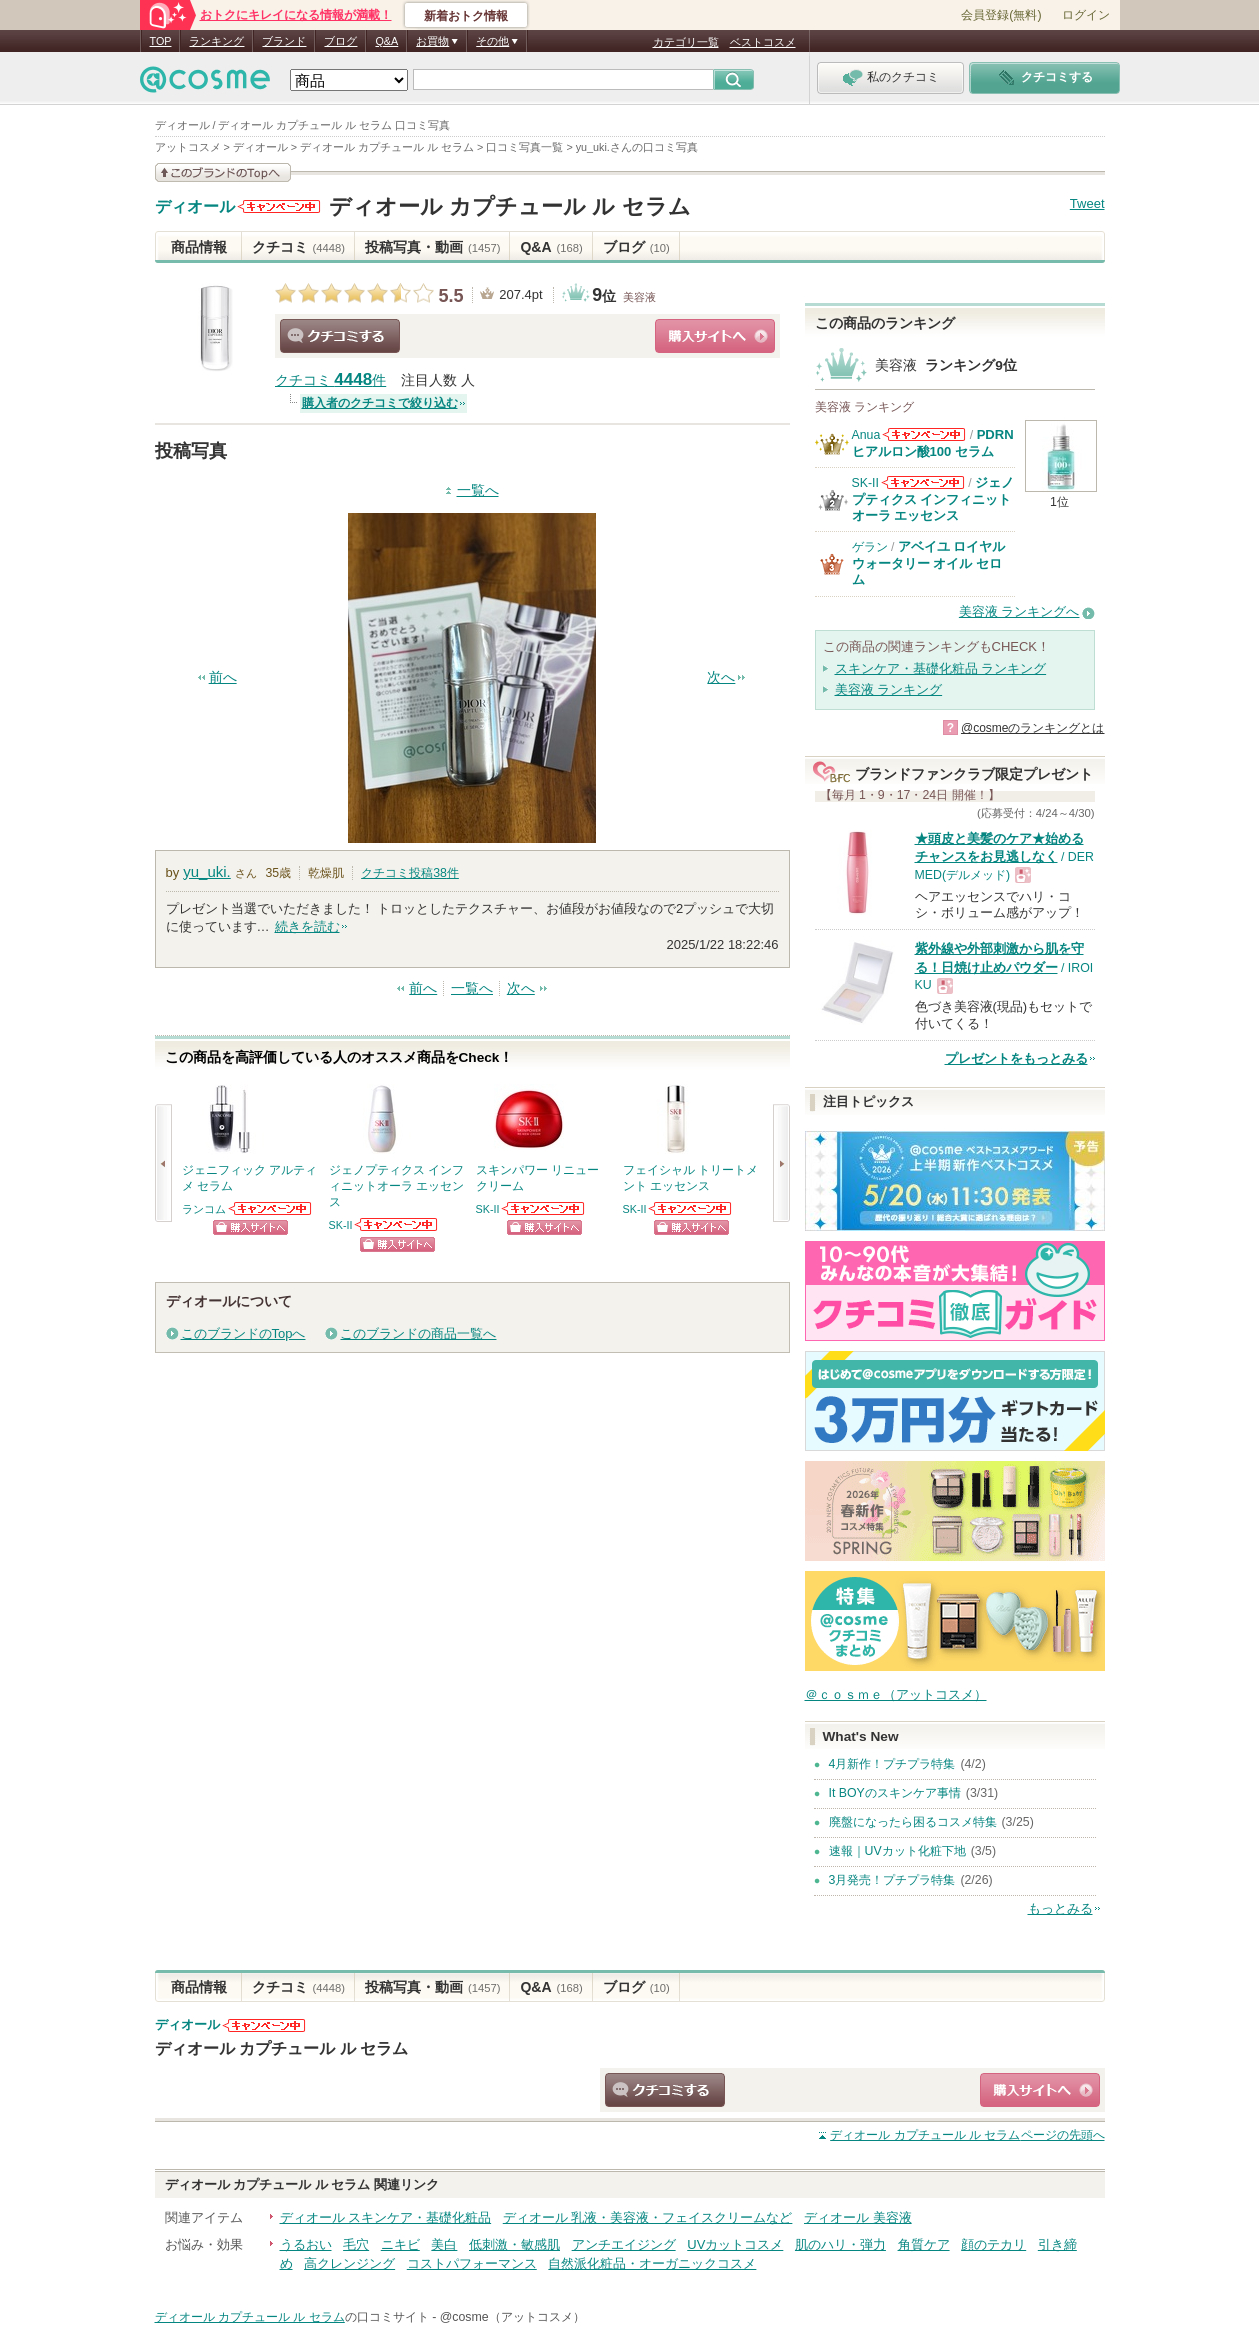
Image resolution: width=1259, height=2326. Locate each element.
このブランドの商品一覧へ (418, 1333)
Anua (866, 435)
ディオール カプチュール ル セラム (509, 206)
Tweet (1087, 203)
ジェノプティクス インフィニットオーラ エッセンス (933, 499)
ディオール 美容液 (858, 2217)
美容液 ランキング (889, 689)
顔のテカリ (993, 2244)
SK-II (341, 1225)
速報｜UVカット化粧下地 (897, 1851)
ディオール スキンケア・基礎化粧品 (386, 2217)
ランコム (204, 1209)
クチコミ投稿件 (410, 873)
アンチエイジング (624, 2244)
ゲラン (870, 547)
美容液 (639, 297)
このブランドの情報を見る (223, 172)
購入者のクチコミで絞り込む (380, 403)
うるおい (306, 2244)
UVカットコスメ (735, 2244)
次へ (721, 677)
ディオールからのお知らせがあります (279, 206)
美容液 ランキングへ (1019, 611)
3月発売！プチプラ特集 (892, 1880)
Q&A (386, 41)
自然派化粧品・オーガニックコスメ (652, 2263)
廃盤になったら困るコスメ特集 (913, 1822)
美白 (444, 2244)
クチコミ (298, 247)
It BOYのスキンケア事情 (895, 1793)
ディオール (195, 207)
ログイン (1086, 15)
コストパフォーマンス (472, 2263)
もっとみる (1060, 1908)
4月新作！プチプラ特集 (892, 1764)
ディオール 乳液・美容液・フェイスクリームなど (648, 2217)
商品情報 (199, 247)
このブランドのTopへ (243, 1333)
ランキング (216, 41)
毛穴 (356, 2244)
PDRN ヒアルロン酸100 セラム (933, 442)
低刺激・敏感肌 (514, 2244)
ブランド (284, 41)
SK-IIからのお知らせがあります (397, 1224)
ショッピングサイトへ (715, 336)
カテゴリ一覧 (686, 42)
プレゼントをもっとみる (1016, 1058)
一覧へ (478, 490)
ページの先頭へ (967, 2135)
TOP (161, 41)
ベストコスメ (763, 42)
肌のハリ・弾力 (840, 2244)
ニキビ (400, 2244)
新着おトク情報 (466, 16)
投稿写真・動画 (432, 247)
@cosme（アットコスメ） (512, 2317)
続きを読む (307, 926)
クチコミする (340, 336)
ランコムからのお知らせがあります (271, 1208)
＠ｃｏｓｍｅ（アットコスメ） (896, 1694)
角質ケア (924, 2244)
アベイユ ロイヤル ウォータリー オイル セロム (929, 563)
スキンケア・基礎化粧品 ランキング (941, 668)
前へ (223, 677)
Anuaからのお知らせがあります (924, 434)
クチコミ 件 (331, 380)
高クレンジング (349, 2263)
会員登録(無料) (1001, 15)
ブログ (340, 41)
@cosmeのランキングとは (1033, 728)
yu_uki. (207, 871)
